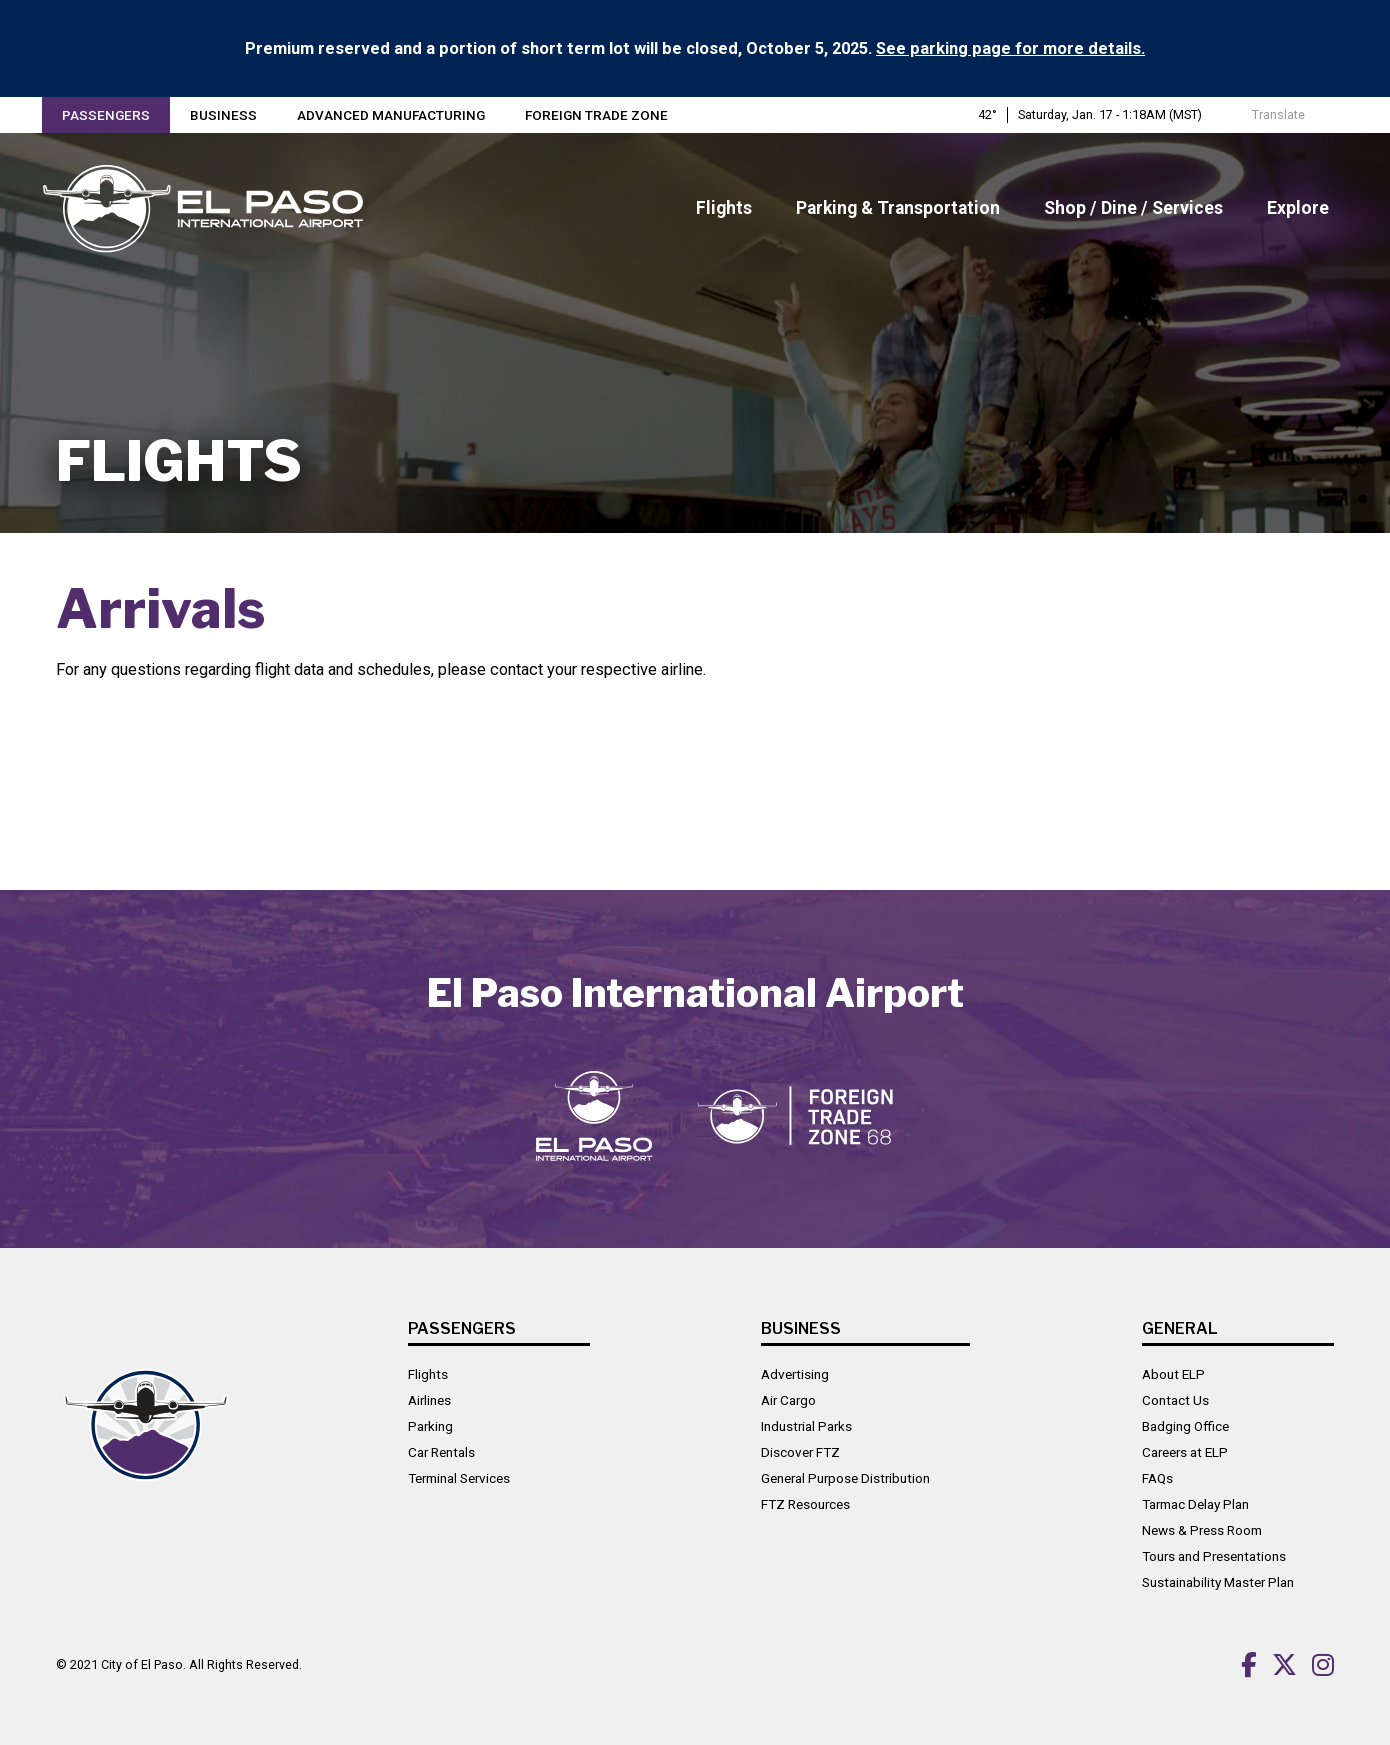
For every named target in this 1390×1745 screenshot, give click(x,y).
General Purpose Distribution (845, 1478)
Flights (428, 1374)
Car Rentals (441, 1452)
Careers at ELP (1185, 1452)
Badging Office (1185, 1426)
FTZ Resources (805, 1504)
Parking (430, 1426)
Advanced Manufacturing (391, 115)
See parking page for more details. (1010, 48)
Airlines (429, 1400)
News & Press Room (1202, 1530)
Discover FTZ (800, 1452)
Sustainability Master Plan (1218, 1582)
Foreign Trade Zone (596, 115)
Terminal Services (459, 1478)
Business (223, 115)
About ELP (1173, 1374)
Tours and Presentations (1214, 1556)
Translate (1268, 114)
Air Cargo (788, 1400)
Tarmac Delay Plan (1195, 1504)
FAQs (1157, 1478)
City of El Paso (142, 1664)
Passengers (106, 115)
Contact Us (1175, 1400)
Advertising (795, 1374)
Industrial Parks (806, 1426)
